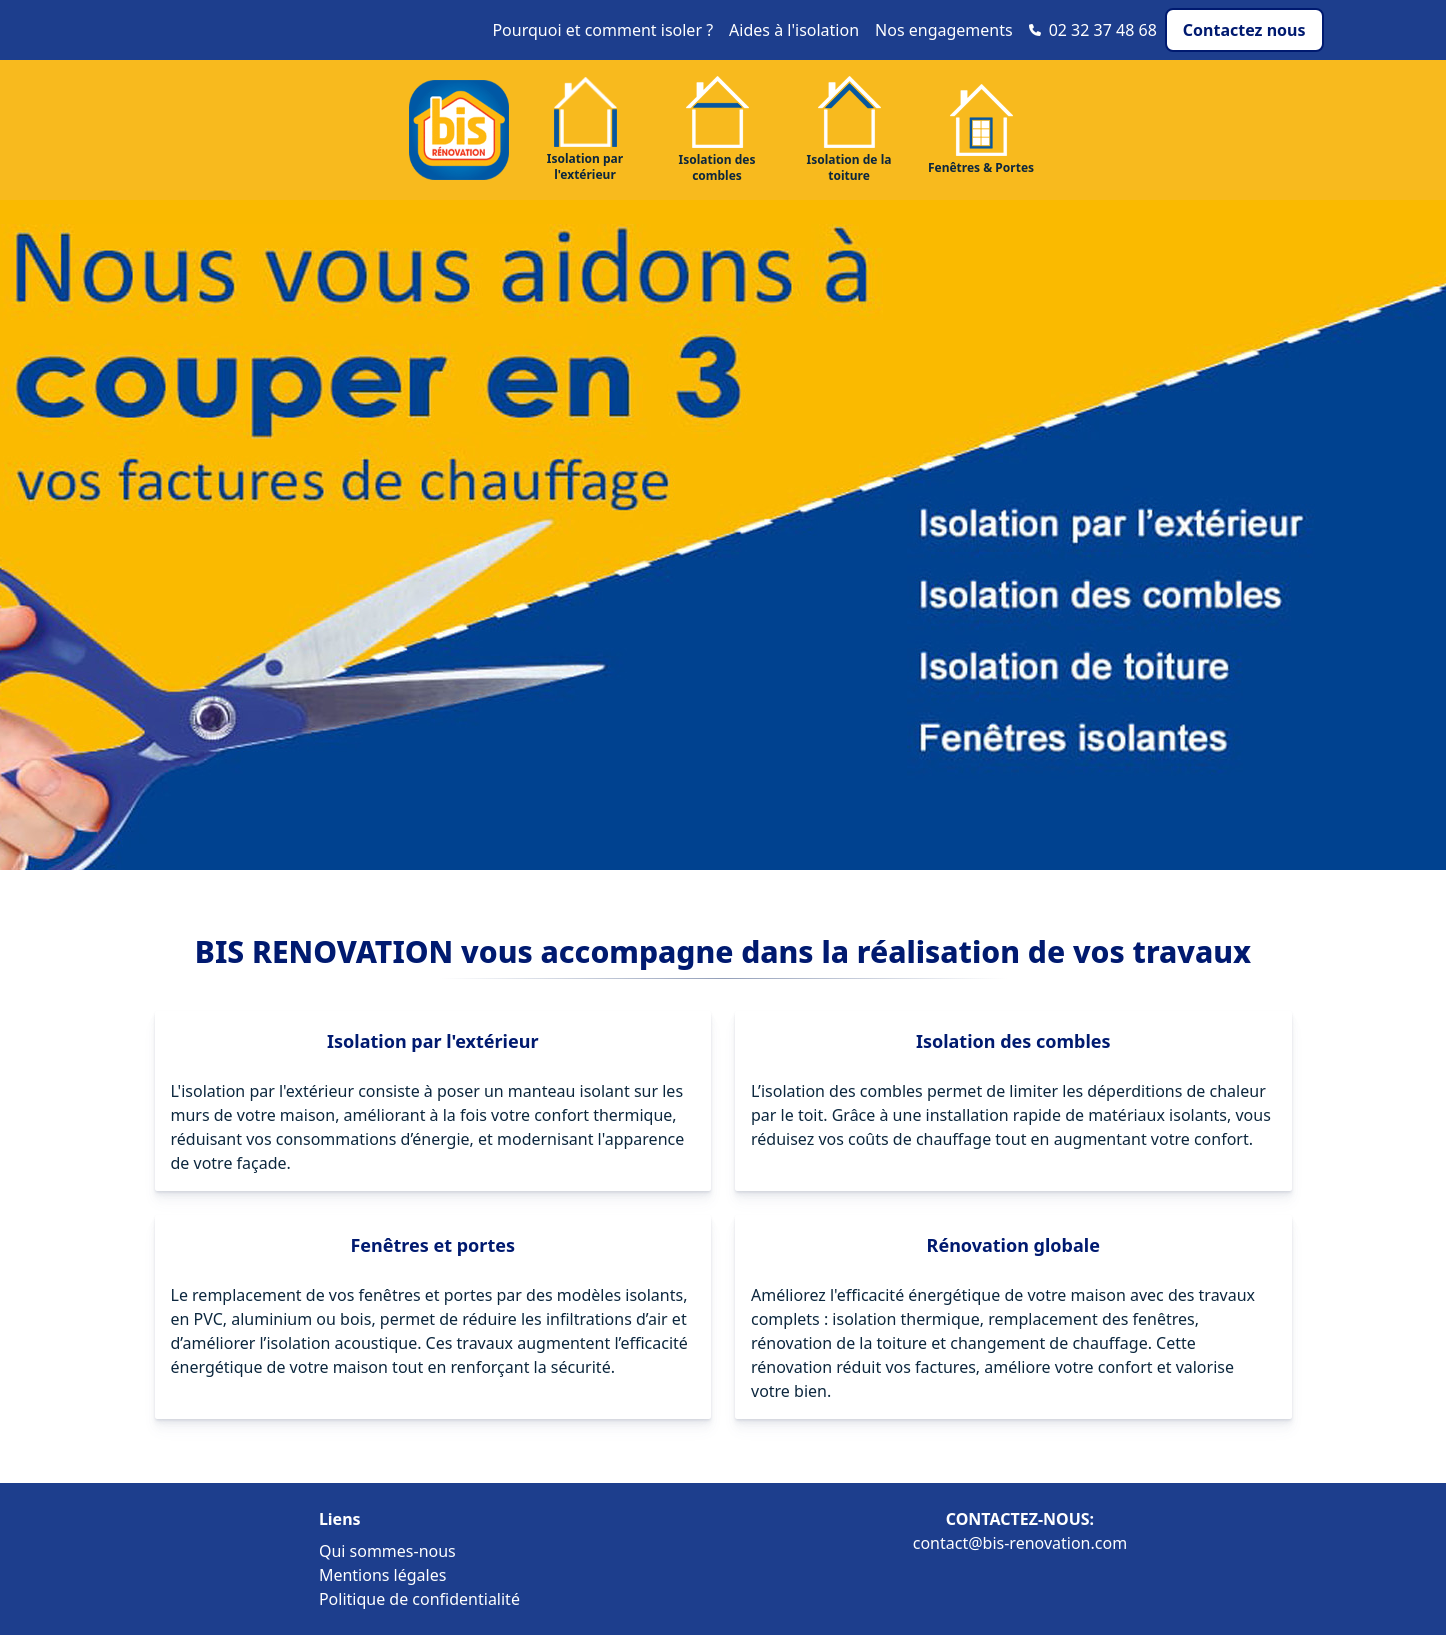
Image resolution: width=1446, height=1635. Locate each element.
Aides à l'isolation (794, 30)
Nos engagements (944, 30)
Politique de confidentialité (419, 1599)
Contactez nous (1244, 30)
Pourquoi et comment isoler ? (602, 30)
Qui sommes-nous (387, 1551)
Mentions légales (383, 1575)
